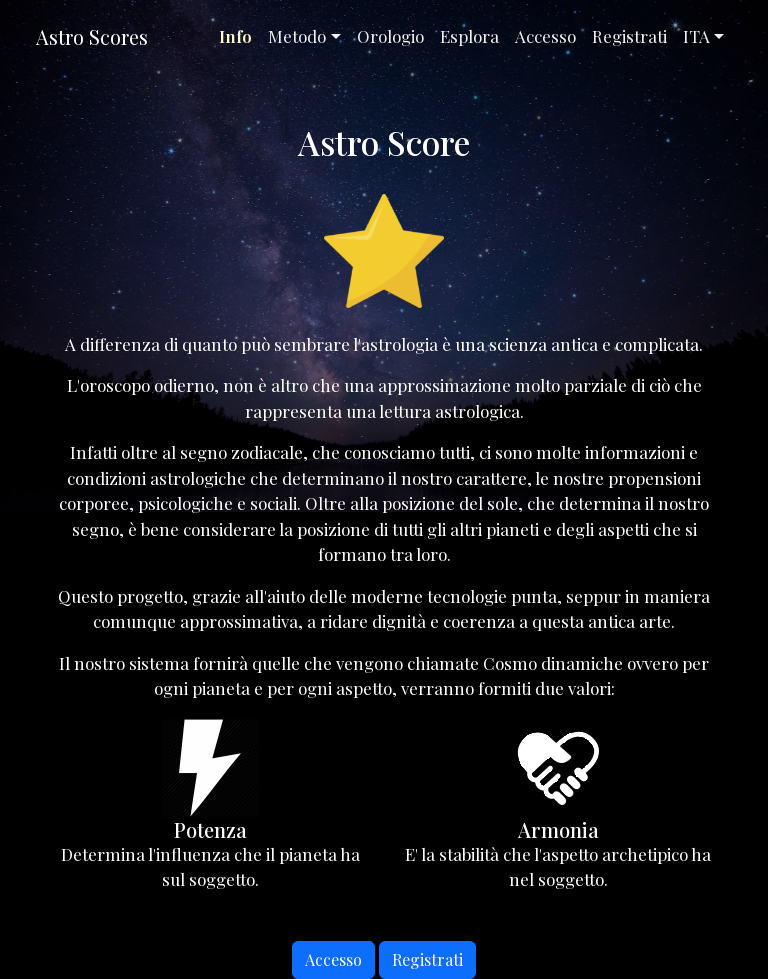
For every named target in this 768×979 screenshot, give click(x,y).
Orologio (390, 36)
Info (235, 36)
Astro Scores (92, 36)
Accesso (545, 36)
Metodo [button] (297, 36)
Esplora (469, 36)
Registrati (629, 36)
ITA (696, 36)
